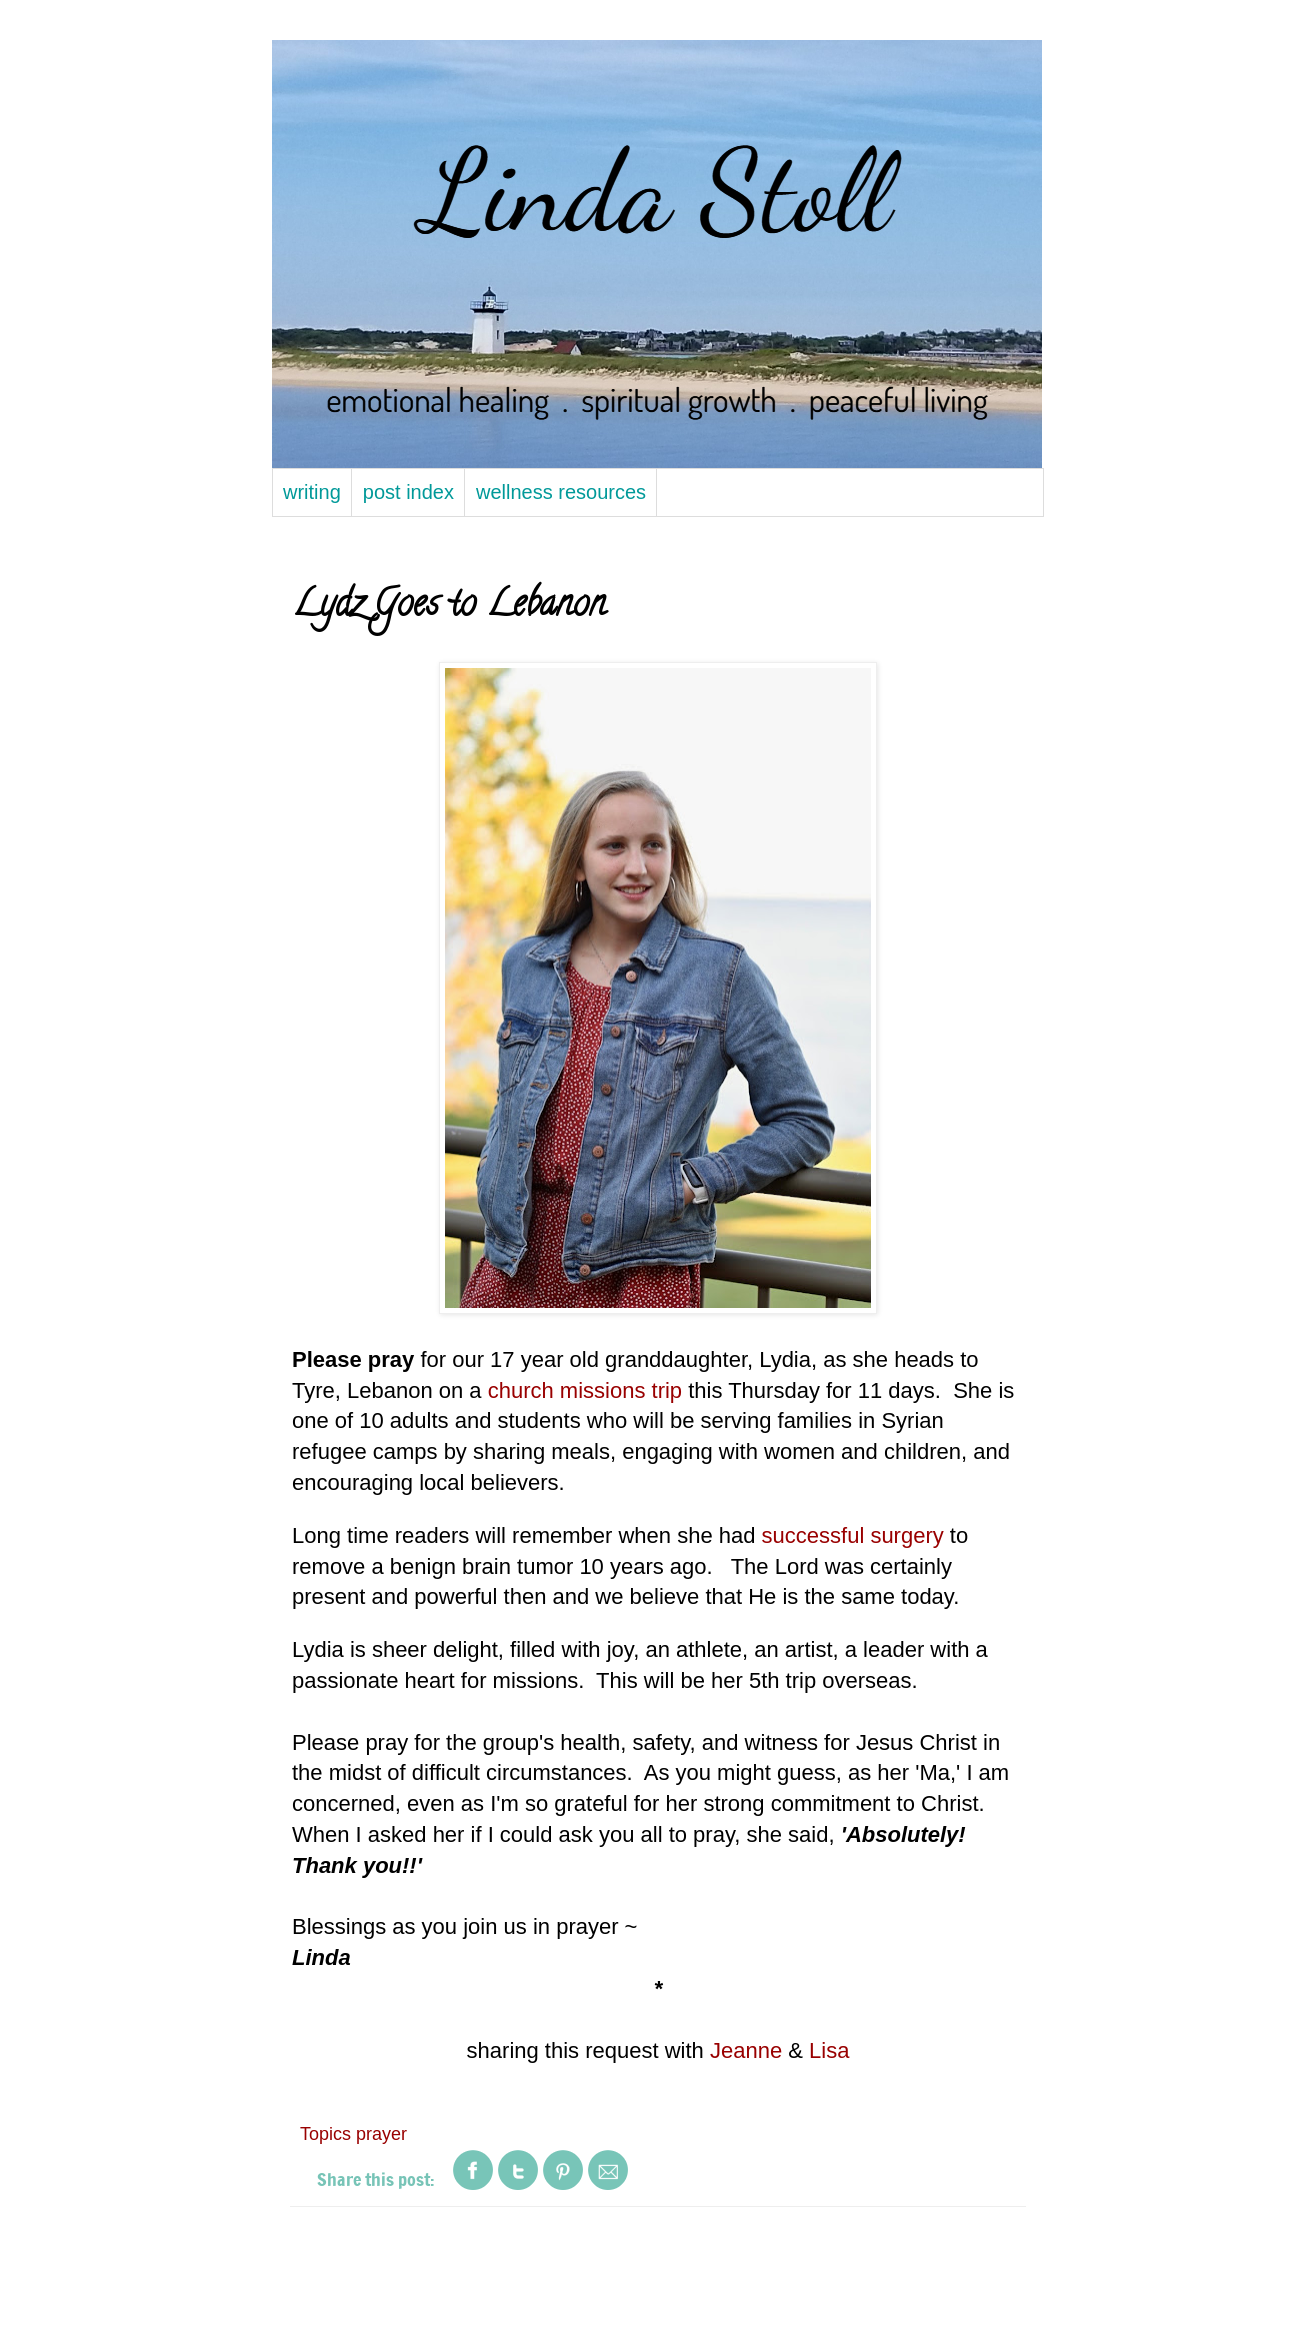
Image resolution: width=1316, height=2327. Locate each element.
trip (667, 1390)
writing (312, 492)
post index (408, 492)
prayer (381, 2134)
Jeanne (746, 2050)
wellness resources (561, 492)
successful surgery (853, 1535)
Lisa (829, 2050)
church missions (570, 1390)
